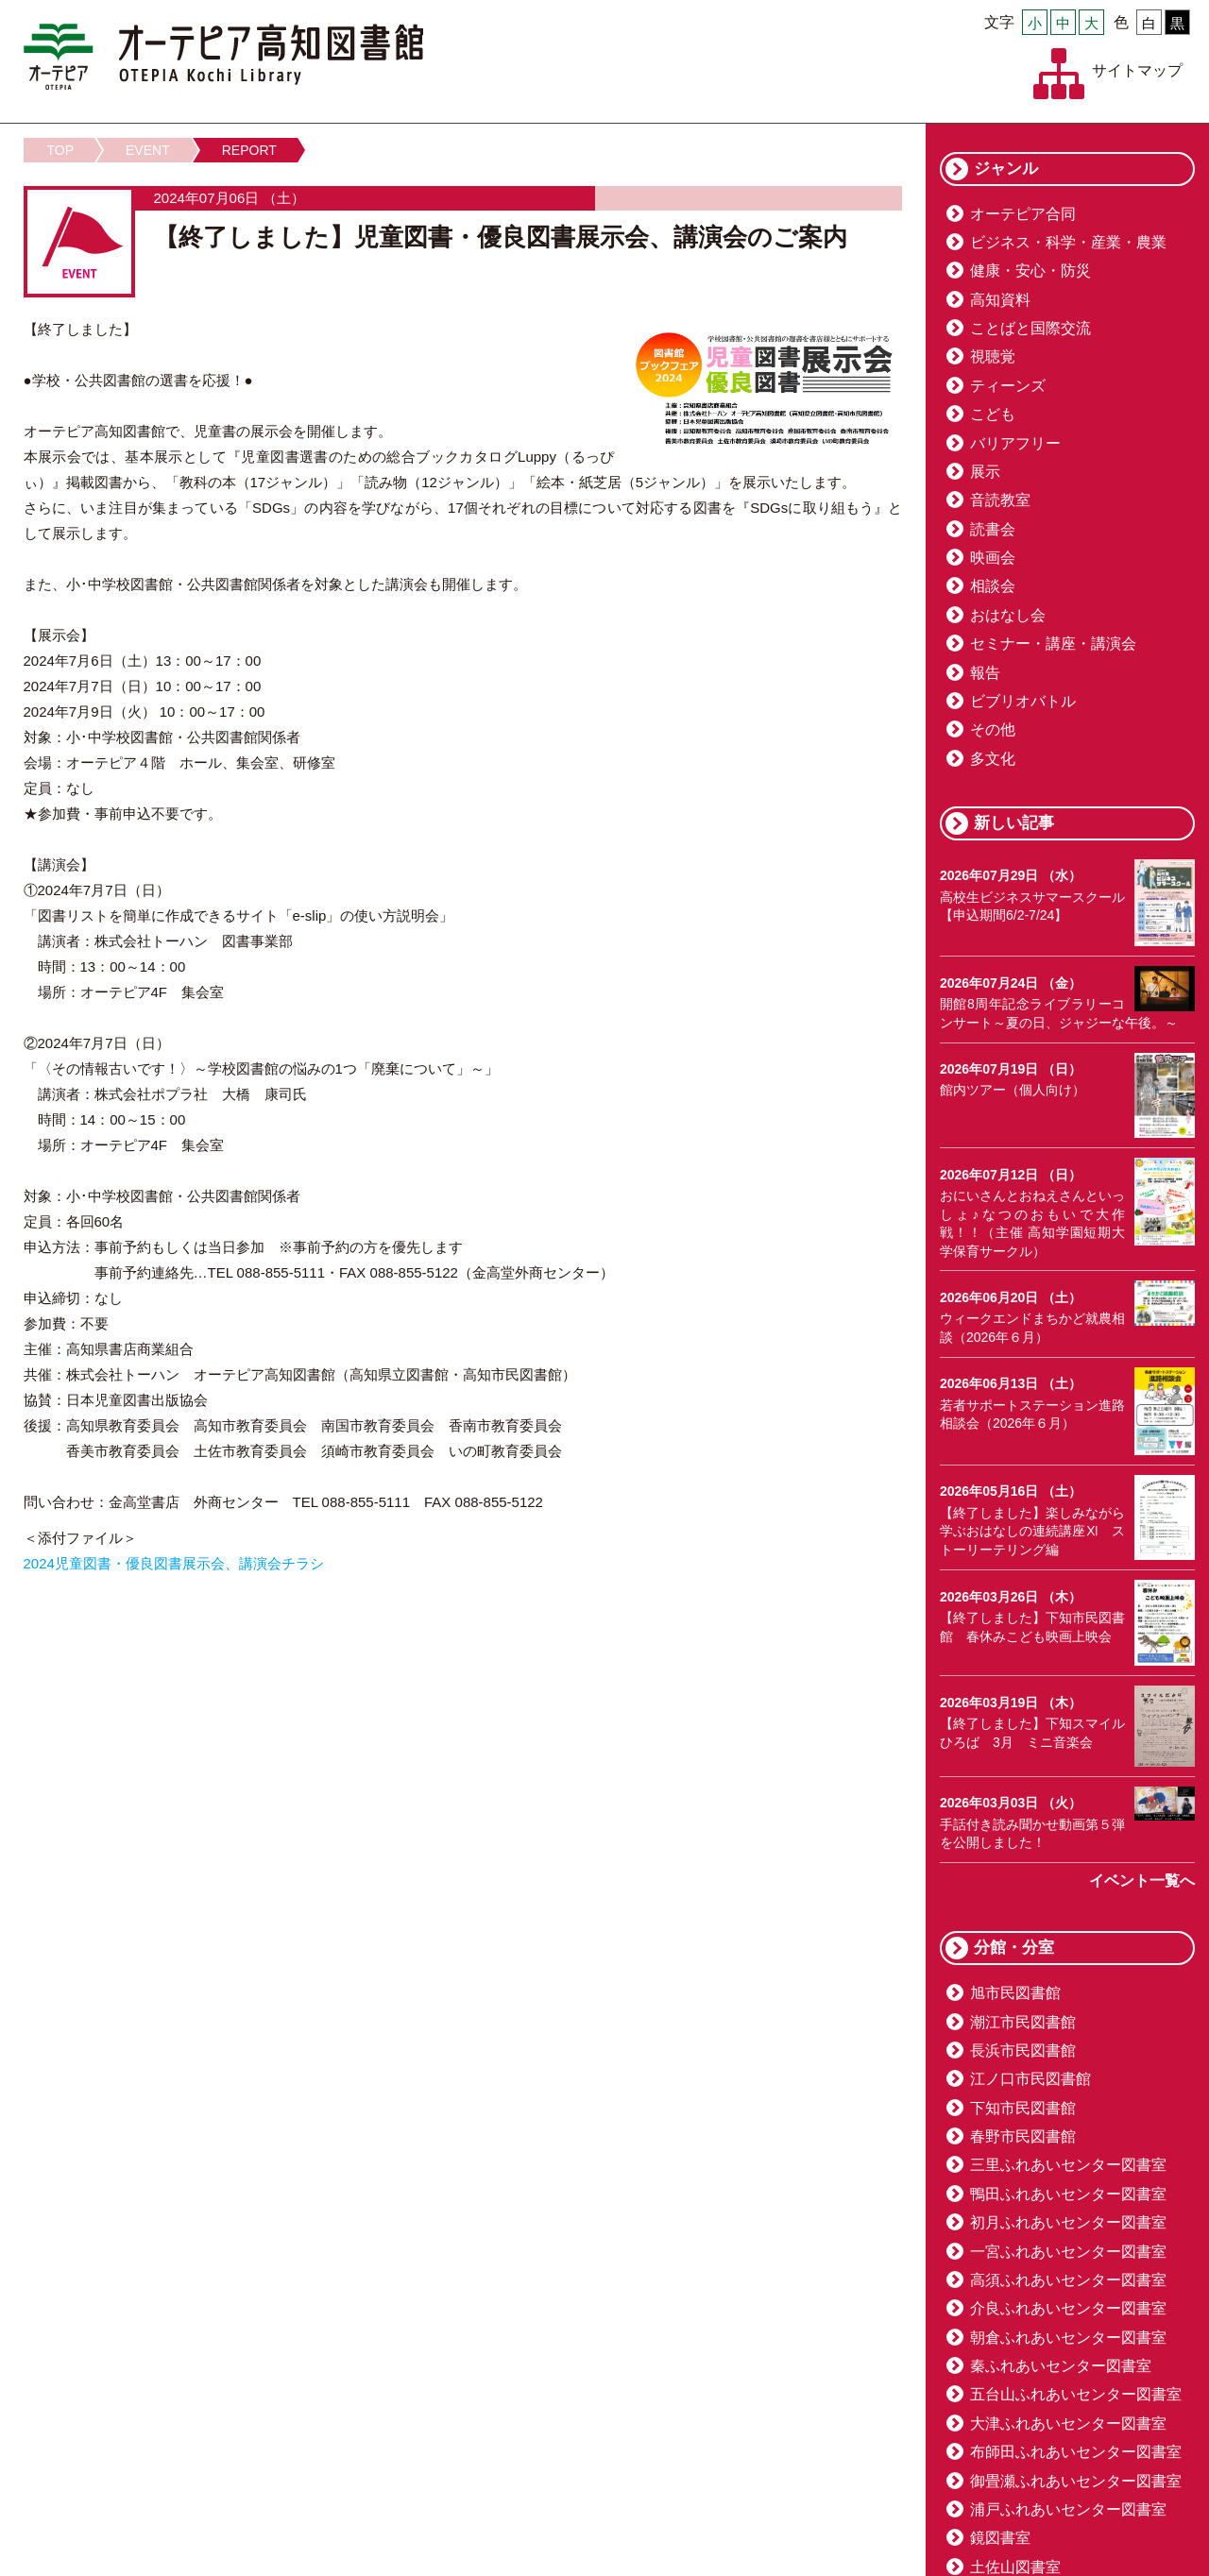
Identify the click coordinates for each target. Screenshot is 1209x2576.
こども (992, 414)
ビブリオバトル (1023, 701)
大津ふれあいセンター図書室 (1068, 2423)
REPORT (249, 150)
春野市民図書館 (1023, 2136)
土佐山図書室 (1015, 2567)
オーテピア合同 (1023, 214)
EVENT (148, 150)
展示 (985, 472)
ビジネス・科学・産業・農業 (1068, 242)
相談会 (992, 586)
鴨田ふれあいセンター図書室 (1068, 2194)
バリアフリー (1015, 443)
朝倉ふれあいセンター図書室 (1068, 2338)
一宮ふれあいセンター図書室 (1068, 2252)
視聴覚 (992, 356)
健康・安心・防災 (1030, 271)
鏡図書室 (1000, 2538)
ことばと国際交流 (1030, 328)
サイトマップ (1137, 70)
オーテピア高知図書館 (223, 57)
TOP (61, 150)
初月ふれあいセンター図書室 (1068, 2222)
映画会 (992, 558)
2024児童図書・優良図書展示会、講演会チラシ (174, 1563)
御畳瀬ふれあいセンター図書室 (1076, 2481)
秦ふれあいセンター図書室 (1060, 2366)
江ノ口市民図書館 (1030, 2079)
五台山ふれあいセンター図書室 (1076, 2394)
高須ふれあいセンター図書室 (1068, 2280)
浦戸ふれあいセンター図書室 (1068, 2509)
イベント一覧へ (1142, 1881)
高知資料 (1000, 300)
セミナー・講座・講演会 (1053, 644)
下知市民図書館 (1023, 2108)
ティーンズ (1008, 386)
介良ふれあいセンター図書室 (1068, 2308)
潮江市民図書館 (1023, 2022)
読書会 (992, 529)
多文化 (992, 759)
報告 (985, 673)
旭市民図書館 (1015, 1993)
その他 (992, 729)
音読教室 (1000, 500)
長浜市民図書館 (1023, 2050)
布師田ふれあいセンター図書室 (1076, 2452)
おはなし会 (1008, 615)
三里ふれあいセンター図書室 (1068, 2165)
